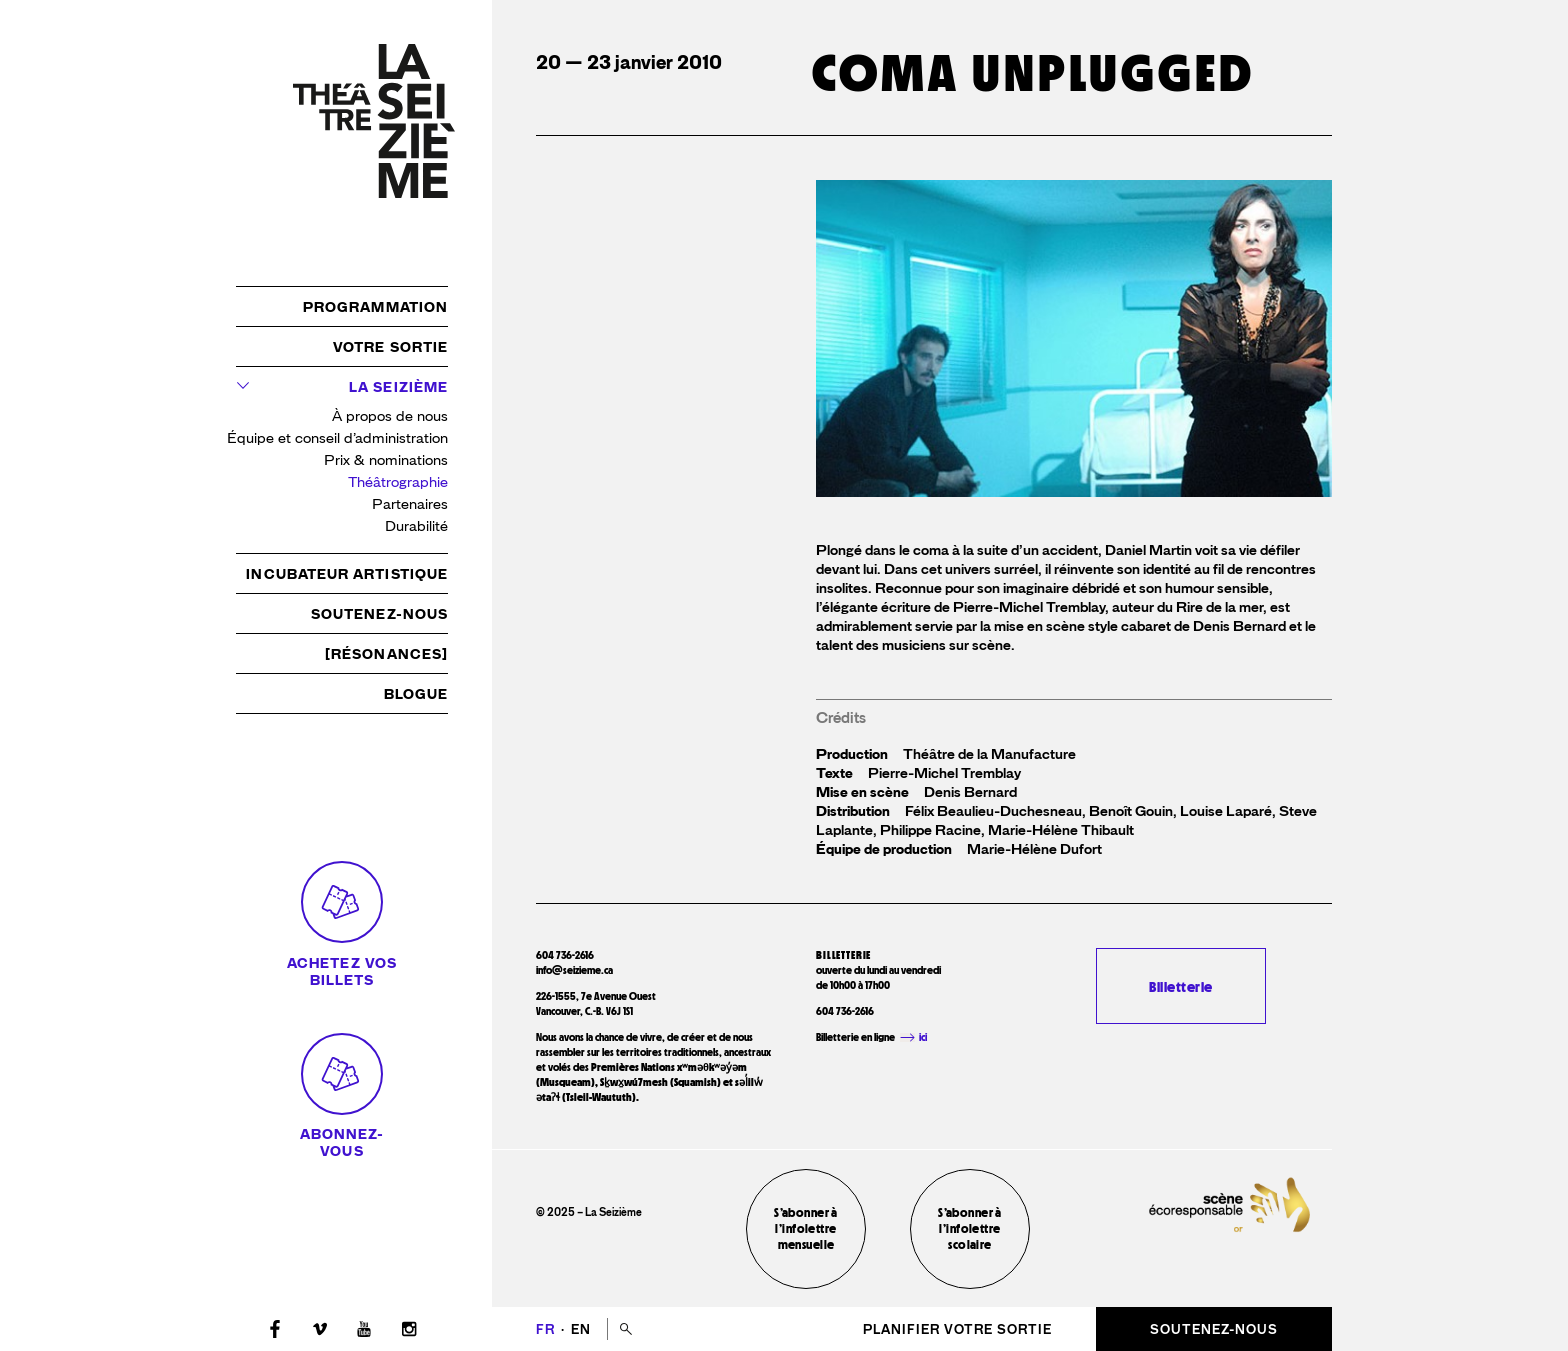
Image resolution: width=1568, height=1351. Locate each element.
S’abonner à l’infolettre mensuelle (806, 1228)
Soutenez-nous (379, 614)
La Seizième (398, 387)
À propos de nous (390, 416)
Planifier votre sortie (957, 1329)
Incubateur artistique (347, 574)
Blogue (416, 694)
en (581, 1329)
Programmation (375, 307)
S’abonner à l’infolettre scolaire (970, 1228)
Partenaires (410, 504)
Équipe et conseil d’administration (337, 438)
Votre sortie (390, 347)
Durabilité (416, 526)
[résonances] (386, 654)
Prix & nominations (386, 460)
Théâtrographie (398, 482)
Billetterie (1181, 986)
